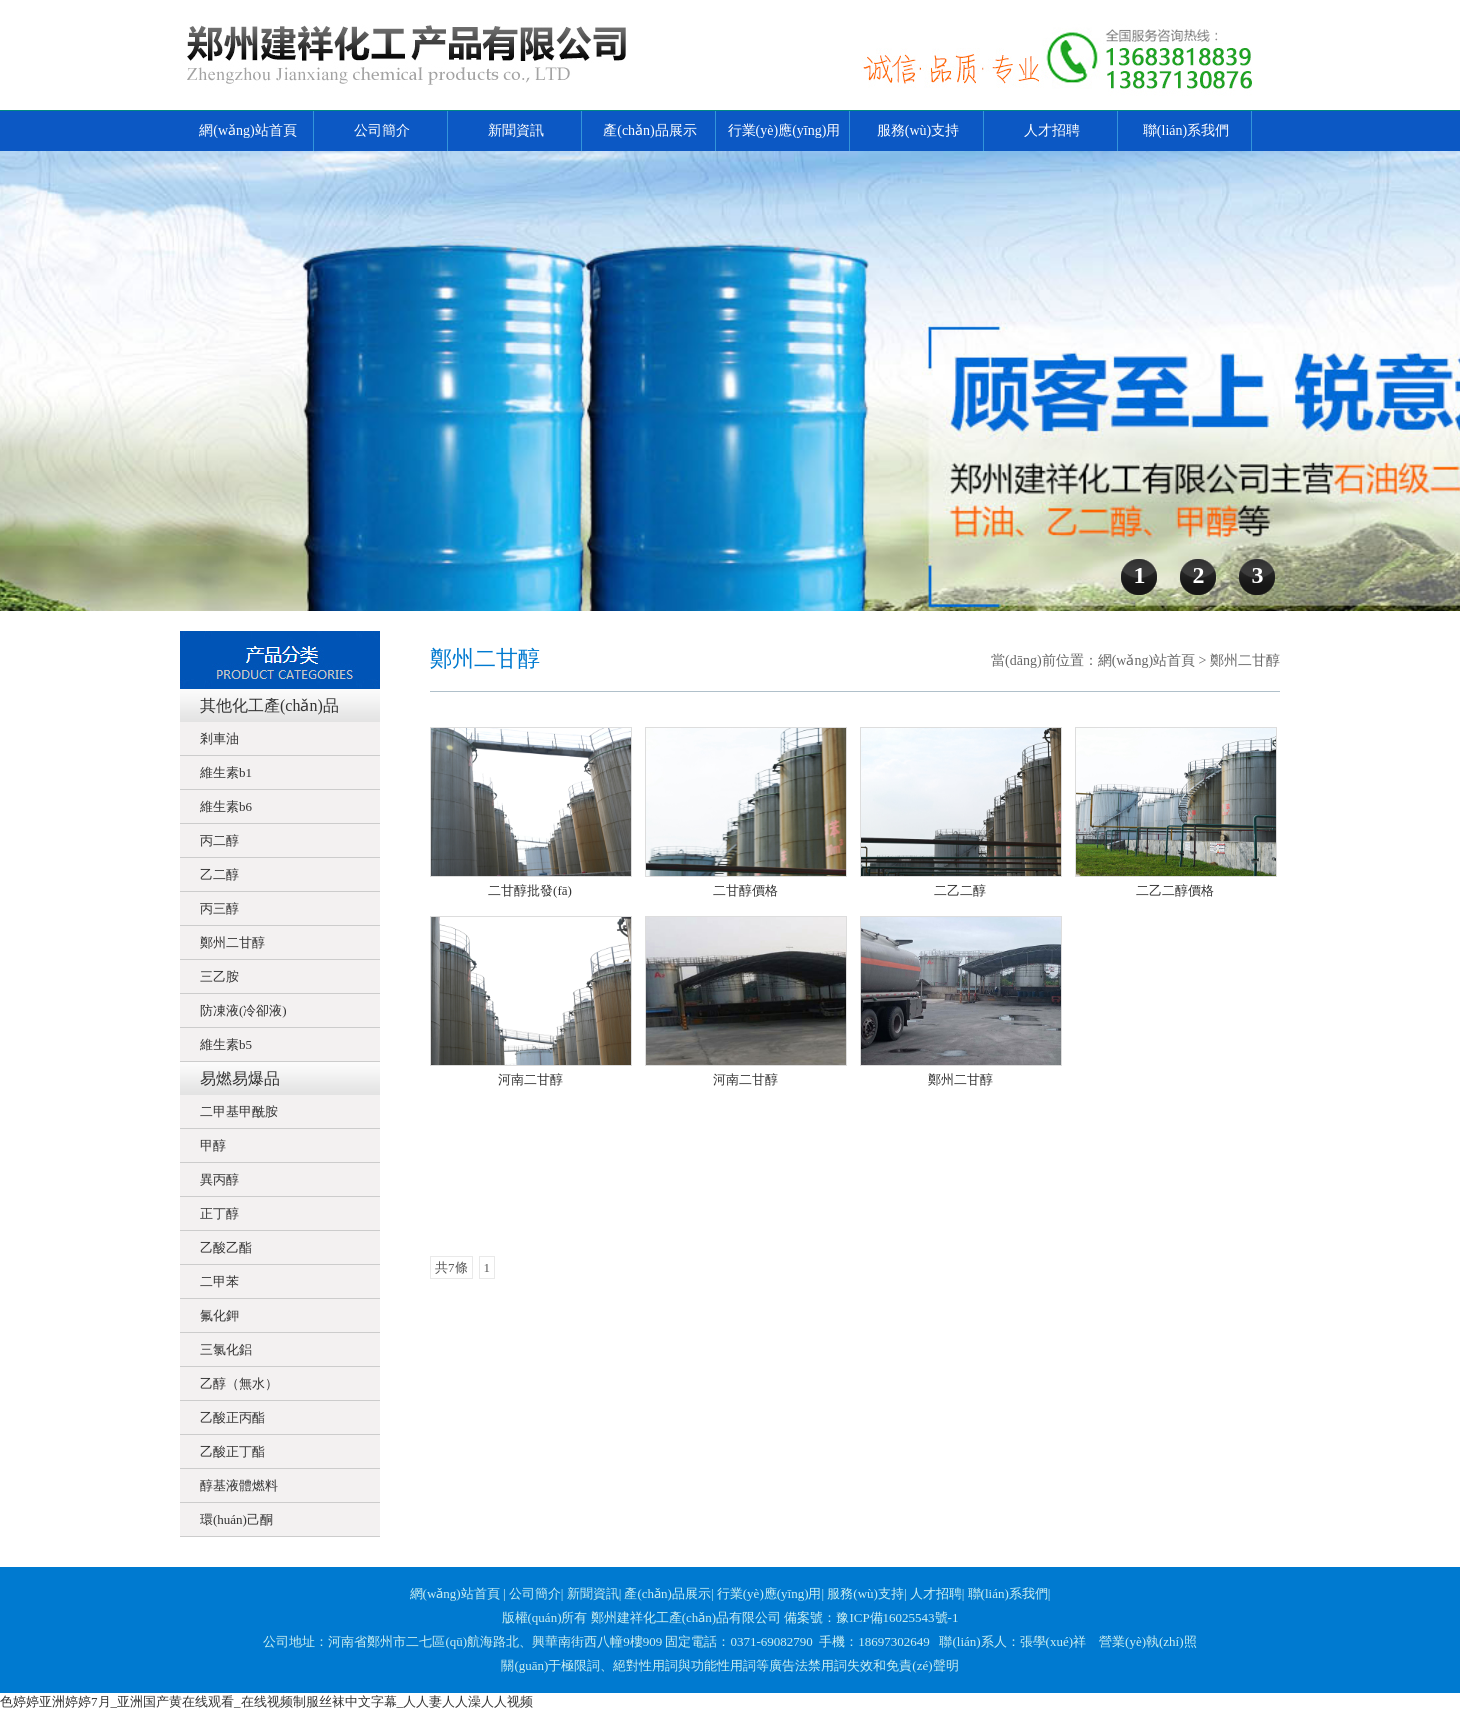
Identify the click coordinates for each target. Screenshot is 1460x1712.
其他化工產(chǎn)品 (269, 705)
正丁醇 (219, 1213)
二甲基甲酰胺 (239, 1111)
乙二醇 (219, 874)
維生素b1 (226, 772)
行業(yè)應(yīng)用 (784, 130)
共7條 (451, 1267)
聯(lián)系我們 (1186, 130)
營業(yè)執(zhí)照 (1147, 1641)
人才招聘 (1052, 130)
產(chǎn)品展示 (650, 130)
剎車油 (219, 738)
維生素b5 (226, 1044)
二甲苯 (219, 1281)
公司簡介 (382, 130)
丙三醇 (219, 908)
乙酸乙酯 (226, 1247)
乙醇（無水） (239, 1383)
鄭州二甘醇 (232, 942)
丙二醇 (219, 840)
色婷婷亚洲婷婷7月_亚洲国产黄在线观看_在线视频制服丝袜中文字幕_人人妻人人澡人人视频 (266, 1701)
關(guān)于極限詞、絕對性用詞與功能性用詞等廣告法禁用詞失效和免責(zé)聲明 (729, 1665)
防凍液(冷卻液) (243, 1010)
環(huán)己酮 (236, 1519)
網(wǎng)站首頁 (247, 130)
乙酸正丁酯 (232, 1451)
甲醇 (213, 1145)
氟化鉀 (219, 1315)
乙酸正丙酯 (232, 1417)
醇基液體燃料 (239, 1485)
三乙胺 (219, 976)
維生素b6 (226, 806)
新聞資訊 (516, 130)
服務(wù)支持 (918, 130)
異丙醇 (219, 1179)
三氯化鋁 (226, 1349)
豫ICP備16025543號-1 (897, 1617)
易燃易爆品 (240, 1078)
